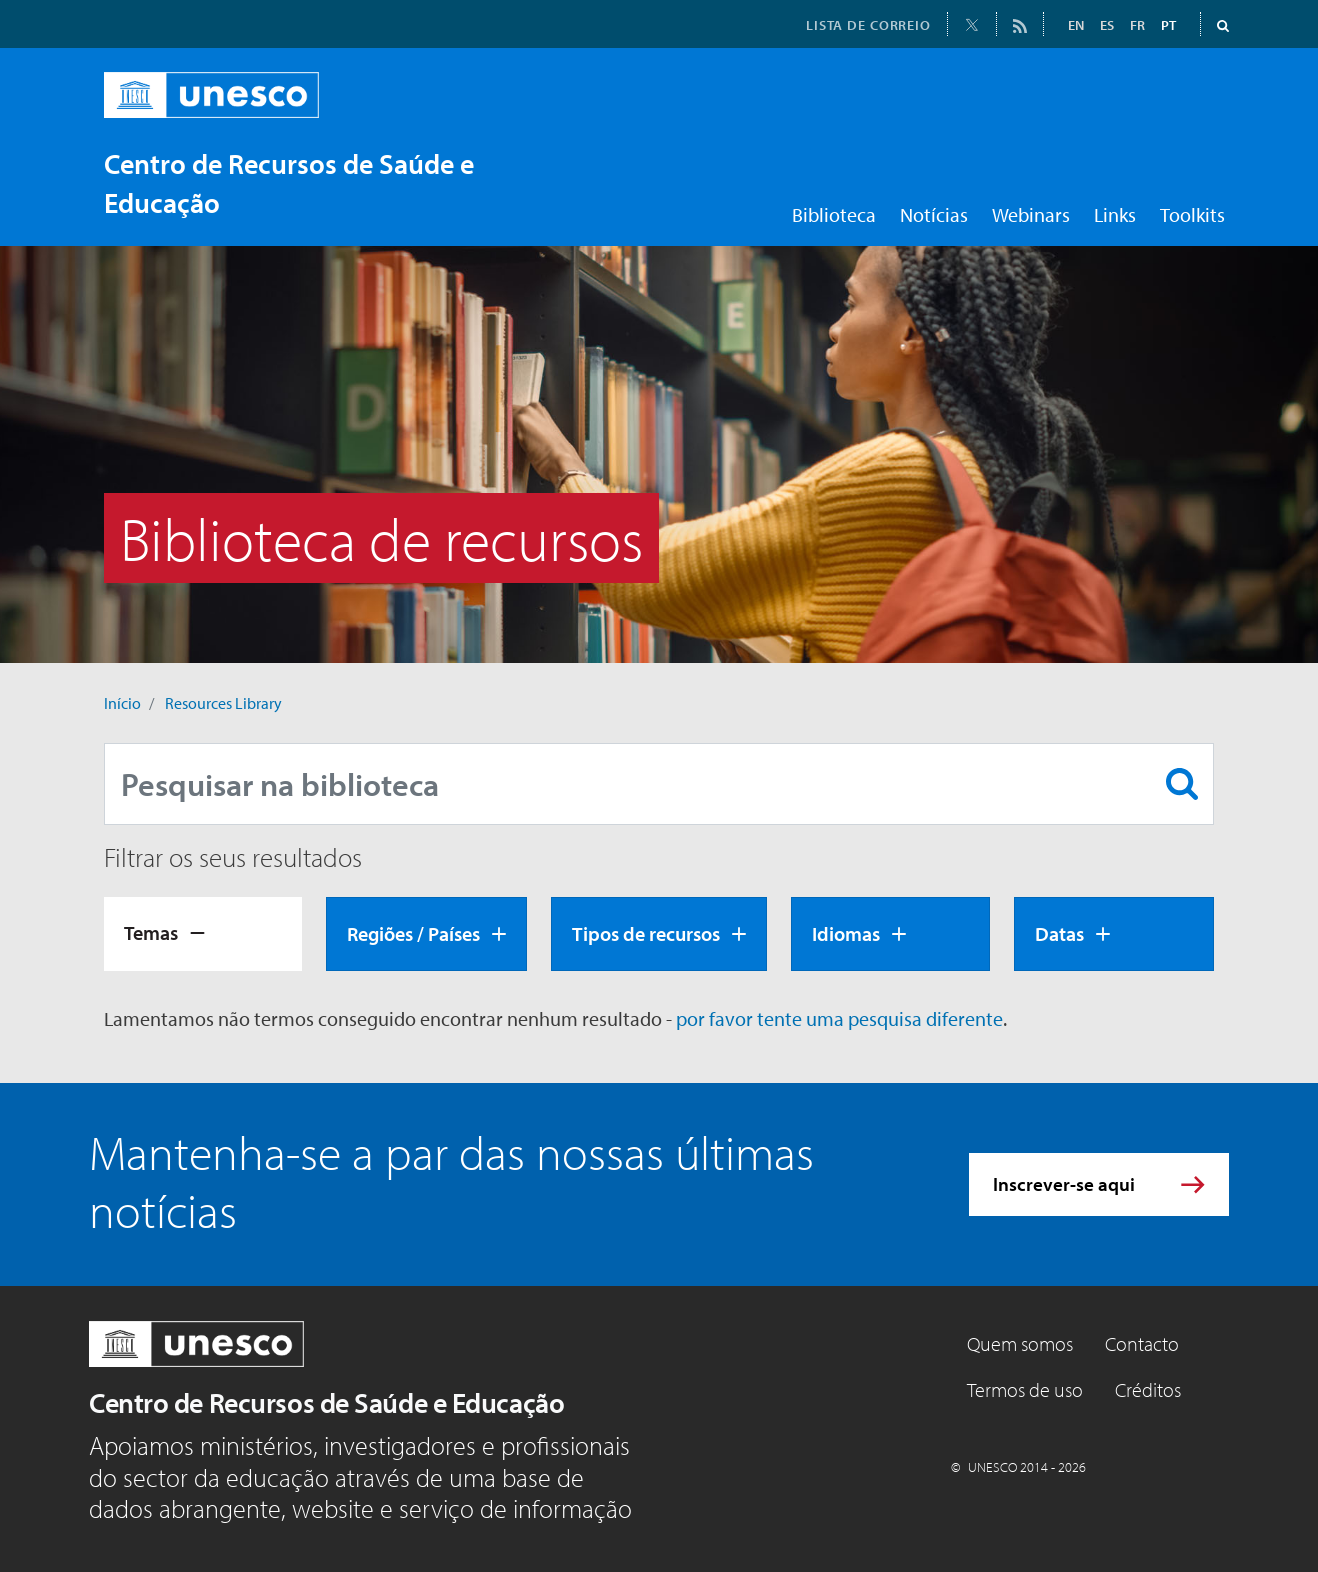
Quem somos (1020, 1343)
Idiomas (846, 933)
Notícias (934, 214)
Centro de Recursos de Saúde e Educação (326, 1402)
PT (1168, 25)
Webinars (1031, 214)
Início (122, 703)
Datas (1059, 933)
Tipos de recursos (646, 933)
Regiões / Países (413, 933)
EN (1076, 25)
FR (1137, 25)
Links (1115, 214)
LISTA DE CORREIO (868, 25)
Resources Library (223, 703)
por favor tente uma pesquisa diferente (839, 1018)
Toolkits (1192, 214)
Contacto (1142, 1343)
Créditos (1148, 1389)
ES (1107, 25)
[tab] (203, 934)
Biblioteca (834, 214)
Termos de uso (1025, 1389)
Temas (151, 932)
